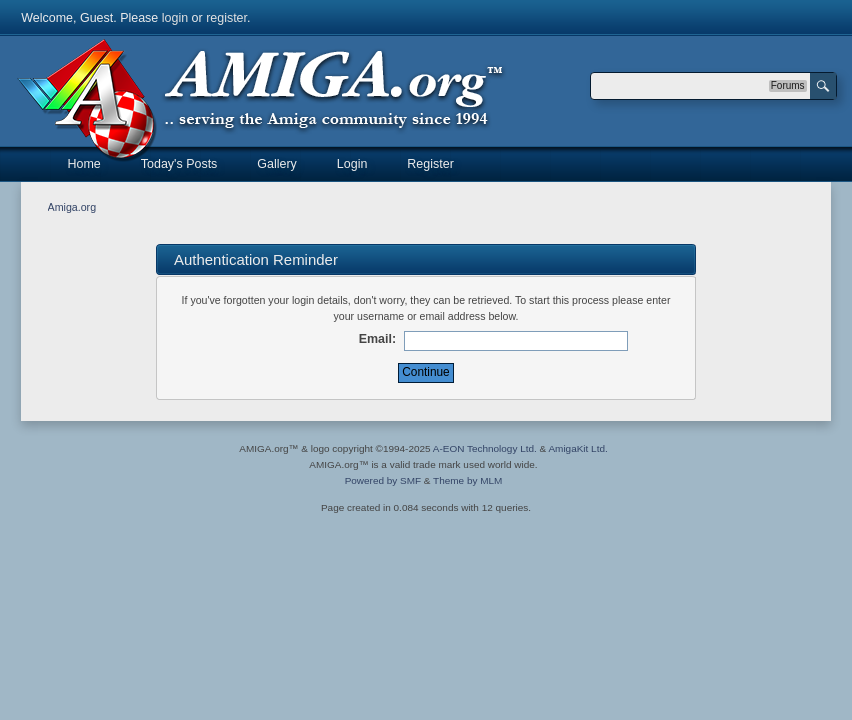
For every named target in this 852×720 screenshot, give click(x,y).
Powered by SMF (383, 480)
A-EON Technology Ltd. (485, 448)
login (175, 18)
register (226, 18)
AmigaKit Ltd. (577, 448)
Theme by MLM (467, 480)
